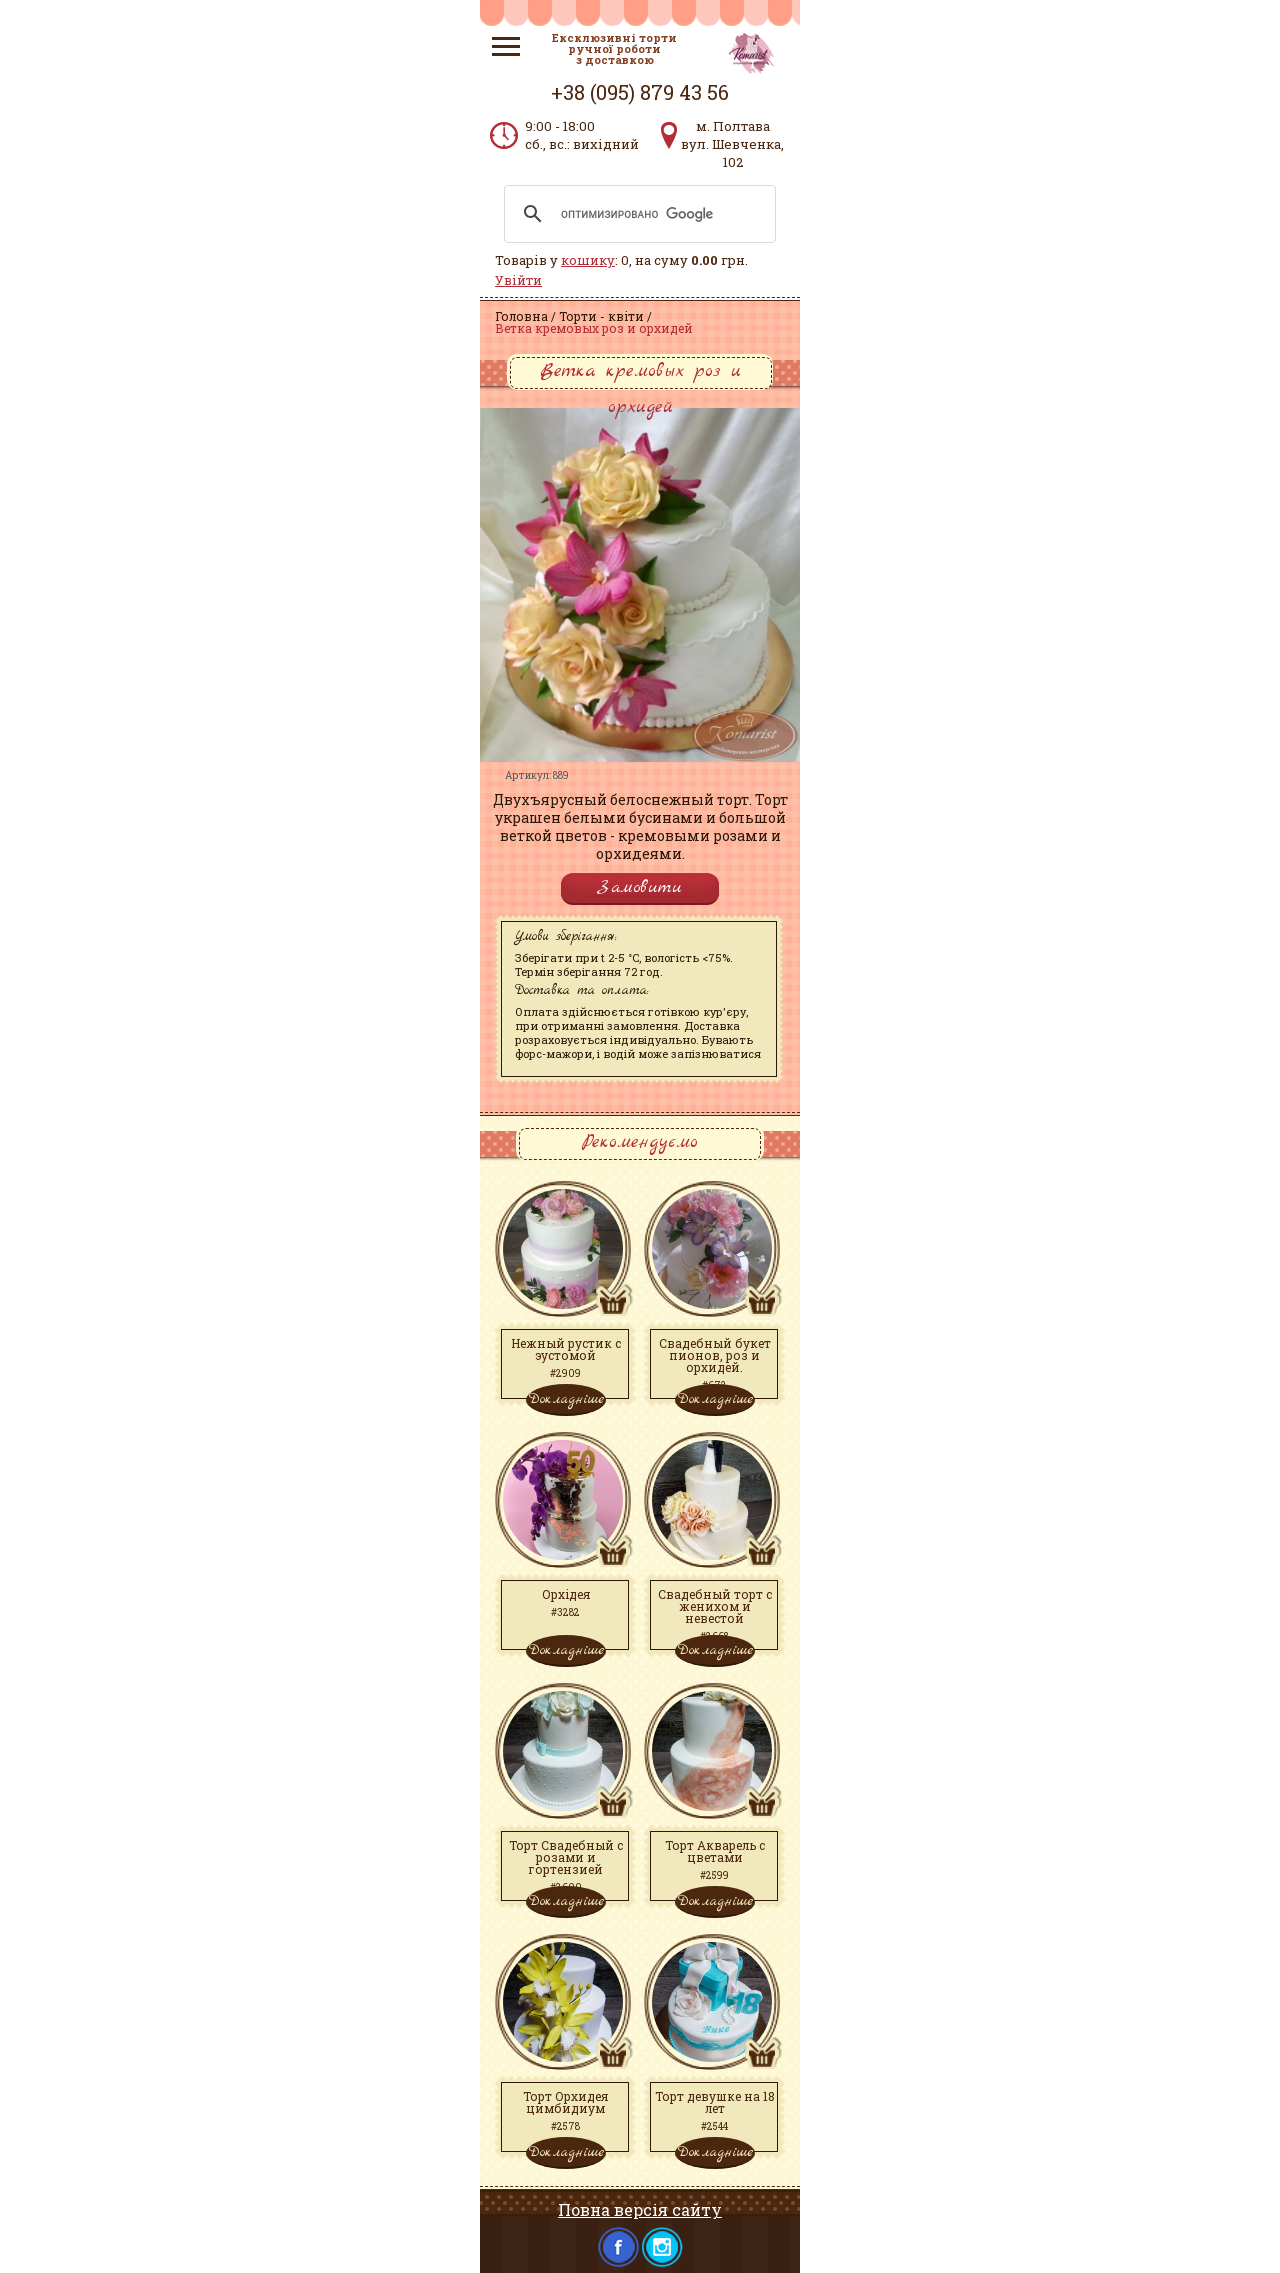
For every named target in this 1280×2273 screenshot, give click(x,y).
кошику (588, 260)
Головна (521, 316)
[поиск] (637, 214)
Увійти (518, 280)
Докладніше (566, 1399)
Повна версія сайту (640, 2209)
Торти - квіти (601, 316)
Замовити (640, 887)
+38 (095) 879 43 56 (640, 92)
